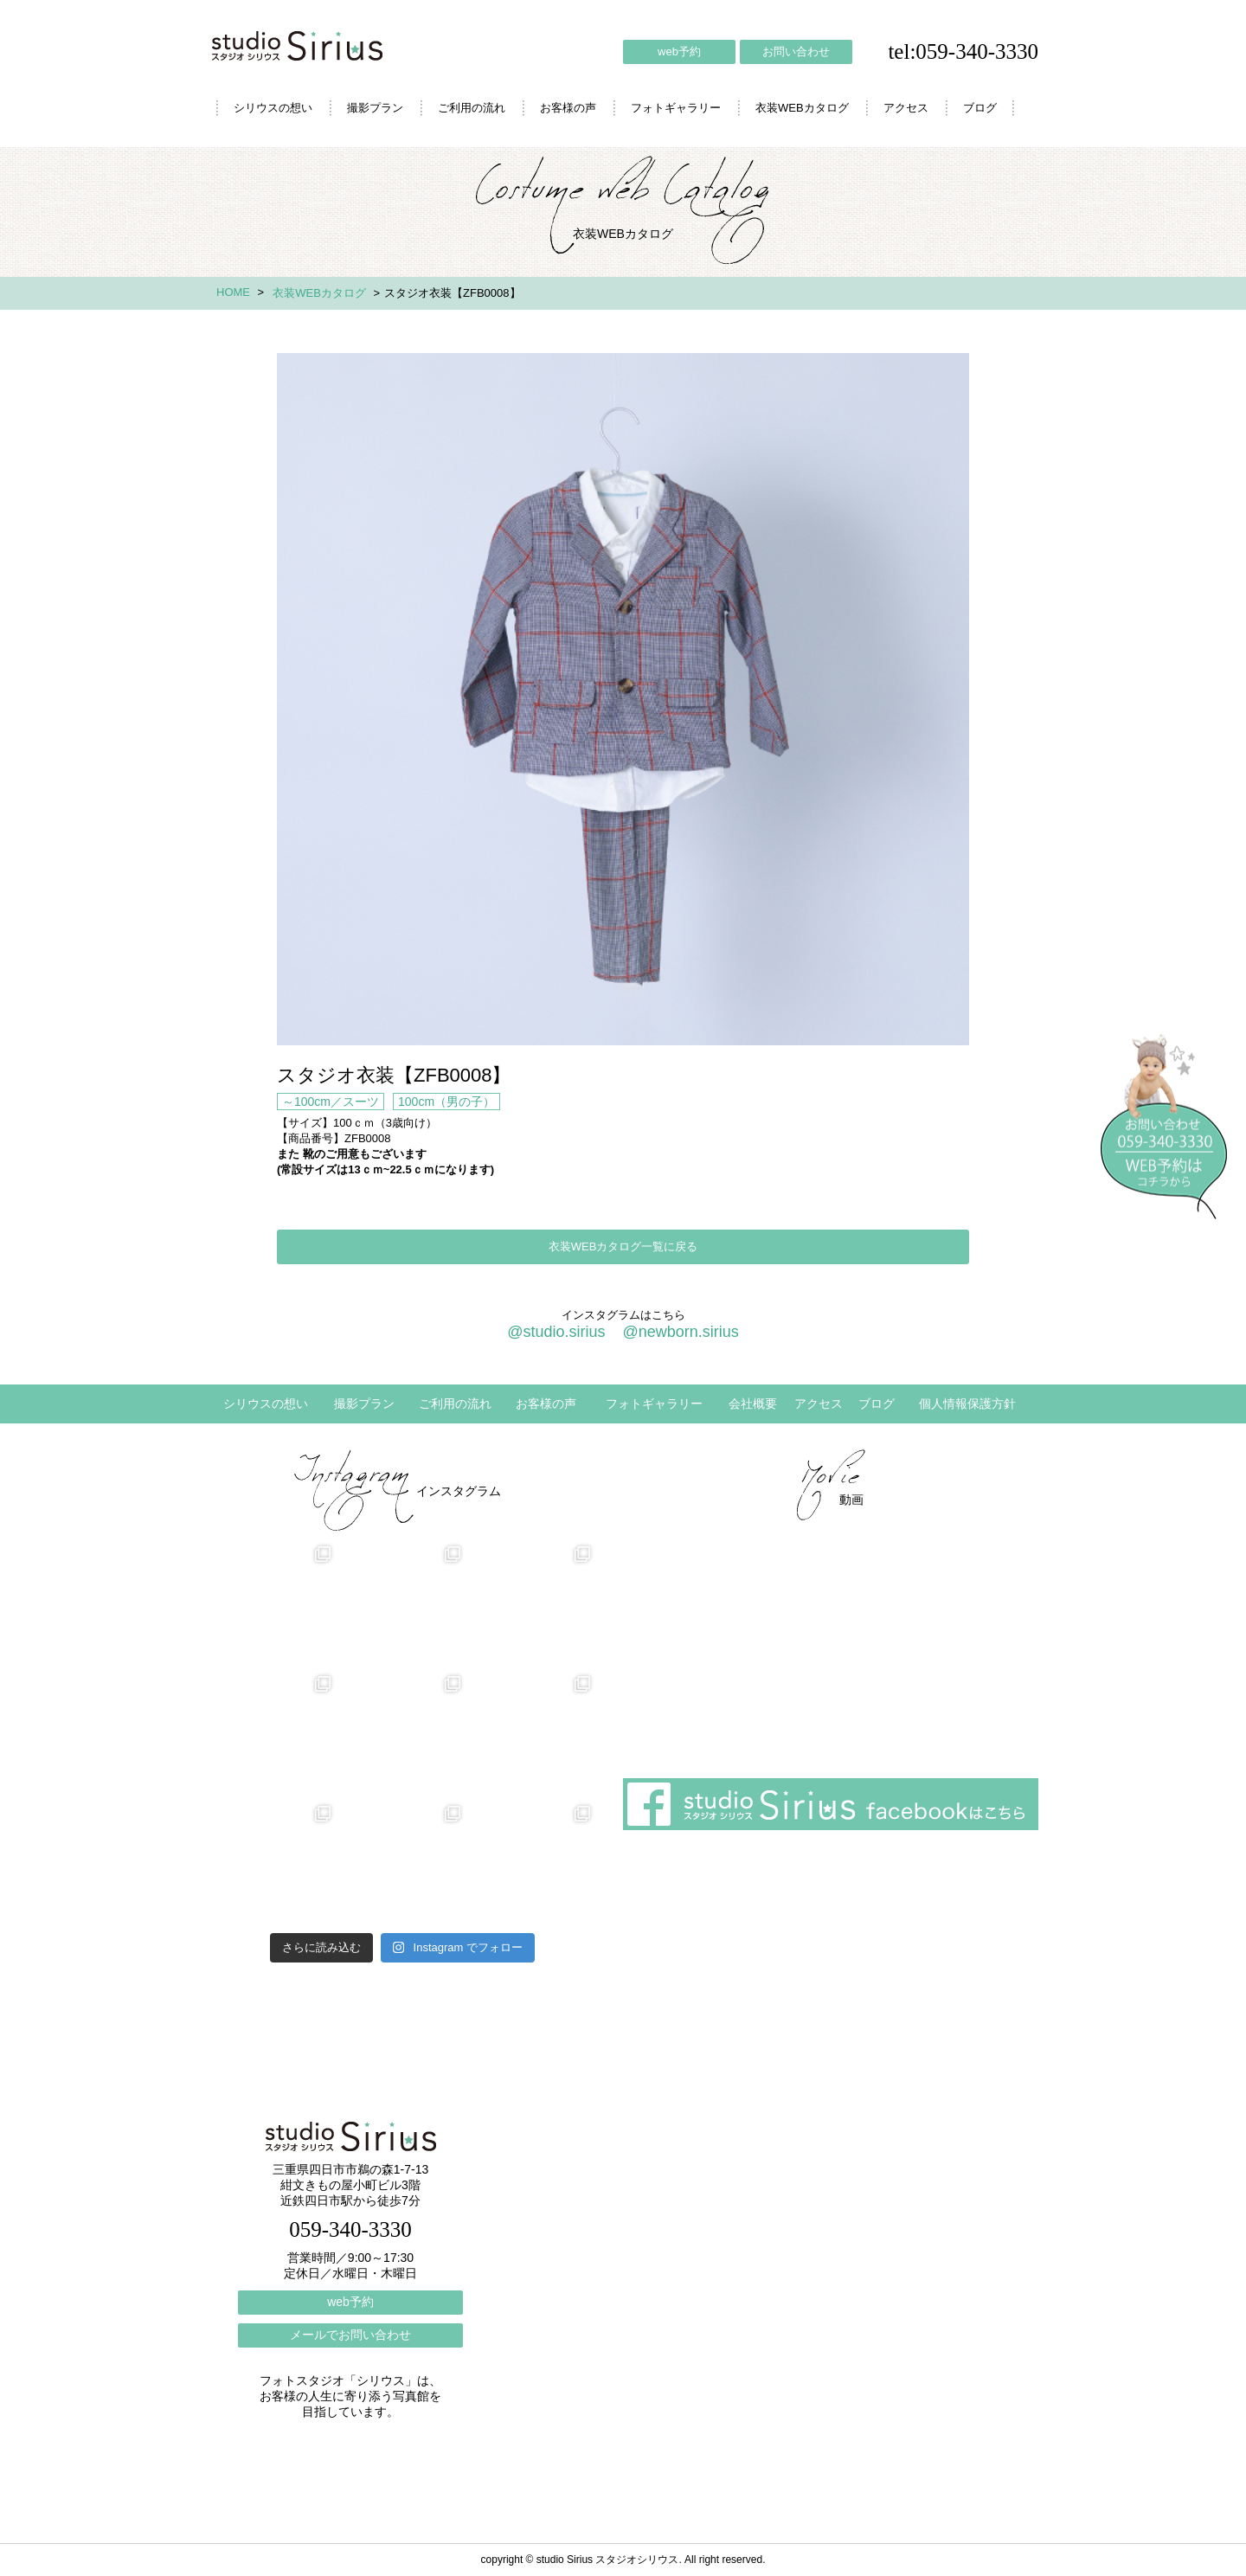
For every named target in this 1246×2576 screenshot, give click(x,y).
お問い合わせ (796, 51)
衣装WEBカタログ (802, 107)
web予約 (679, 51)
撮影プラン (375, 107)
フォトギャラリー (676, 107)
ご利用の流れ (471, 107)
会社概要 (753, 1403)
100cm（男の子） (446, 1101)
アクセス (905, 107)
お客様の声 (568, 107)
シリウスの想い (273, 107)
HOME (233, 292)
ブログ (980, 107)
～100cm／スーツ (330, 1101)
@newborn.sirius (680, 1331)
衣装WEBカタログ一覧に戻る (623, 1246)
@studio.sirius (556, 1331)
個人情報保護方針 (967, 1403)
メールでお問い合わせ (350, 2335)
